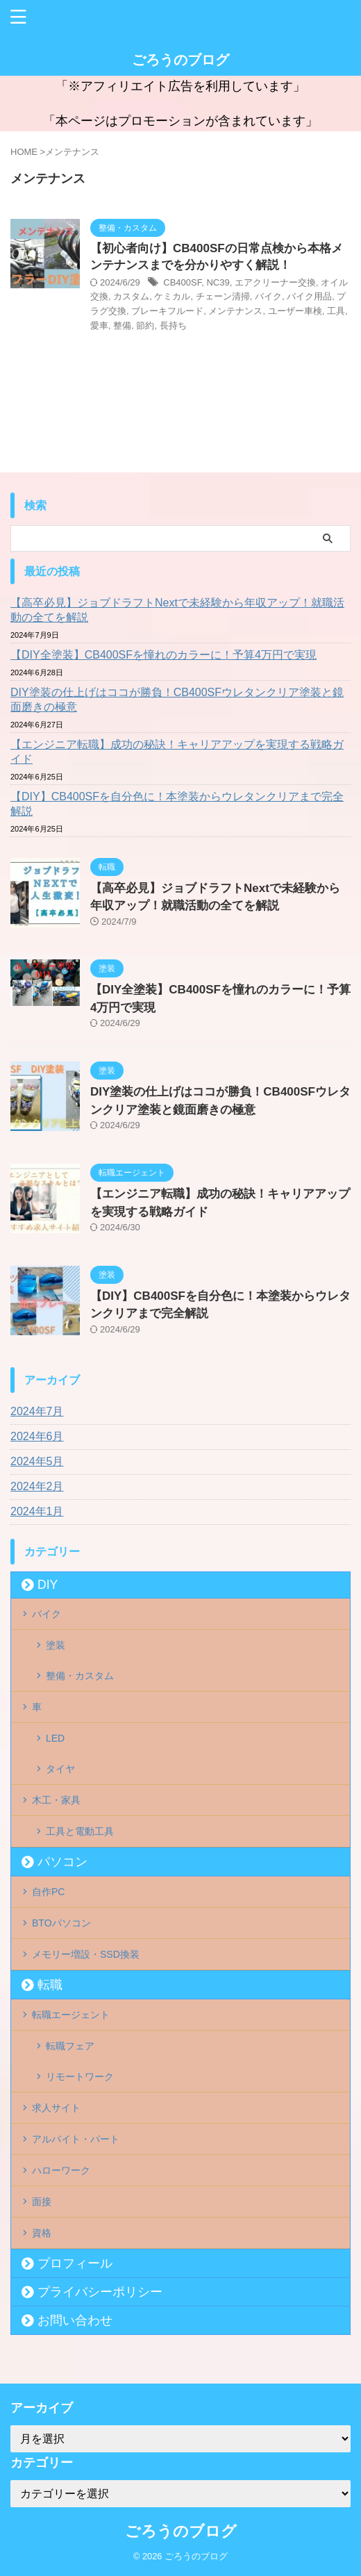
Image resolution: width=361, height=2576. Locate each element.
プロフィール (74, 2263)
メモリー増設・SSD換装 (86, 1954)
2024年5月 (37, 1461)
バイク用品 (309, 296)
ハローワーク (61, 2170)
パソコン (62, 1862)
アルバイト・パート (75, 2139)
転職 (49, 1985)
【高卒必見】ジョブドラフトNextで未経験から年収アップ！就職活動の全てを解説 (177, 610)
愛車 (99, 325)
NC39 (217, 282)
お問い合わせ (74, 2320)
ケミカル (172, 296)
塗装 (55, 1645)
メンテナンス (235, 311)
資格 (41, 2232)
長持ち (173, 325)
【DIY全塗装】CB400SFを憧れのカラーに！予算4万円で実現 (163, 655)
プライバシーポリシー (99, 2292)
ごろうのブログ (180, 59)
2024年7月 (37, 1411)
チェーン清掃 (223, 296)
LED (55, 1738)
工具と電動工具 (80, 1831)
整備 (122, 325)
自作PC (48, 1891)
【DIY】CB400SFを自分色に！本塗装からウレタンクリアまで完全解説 (177, 804)
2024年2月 (37, 1486)
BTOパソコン (61, 1923)
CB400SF (182, 282)
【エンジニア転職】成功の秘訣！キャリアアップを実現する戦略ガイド (177, 751)
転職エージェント (71, 2014)
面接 (41, 2201)
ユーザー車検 (295, 311)
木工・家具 (56, 1800)
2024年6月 (37, 1436)
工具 (336, 311)
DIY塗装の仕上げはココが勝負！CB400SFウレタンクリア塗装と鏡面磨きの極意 (177, 699)
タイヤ (60, 1768)
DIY (47, 1585)
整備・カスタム (80, 1675)
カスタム (131, 296)
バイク (268, 296)
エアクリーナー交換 (275, 282)
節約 (145, 325)
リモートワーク (80, 2076)
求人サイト (56, 2107)
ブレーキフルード (167, 311)
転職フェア (70, 2045)
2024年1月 (37, 1511)
